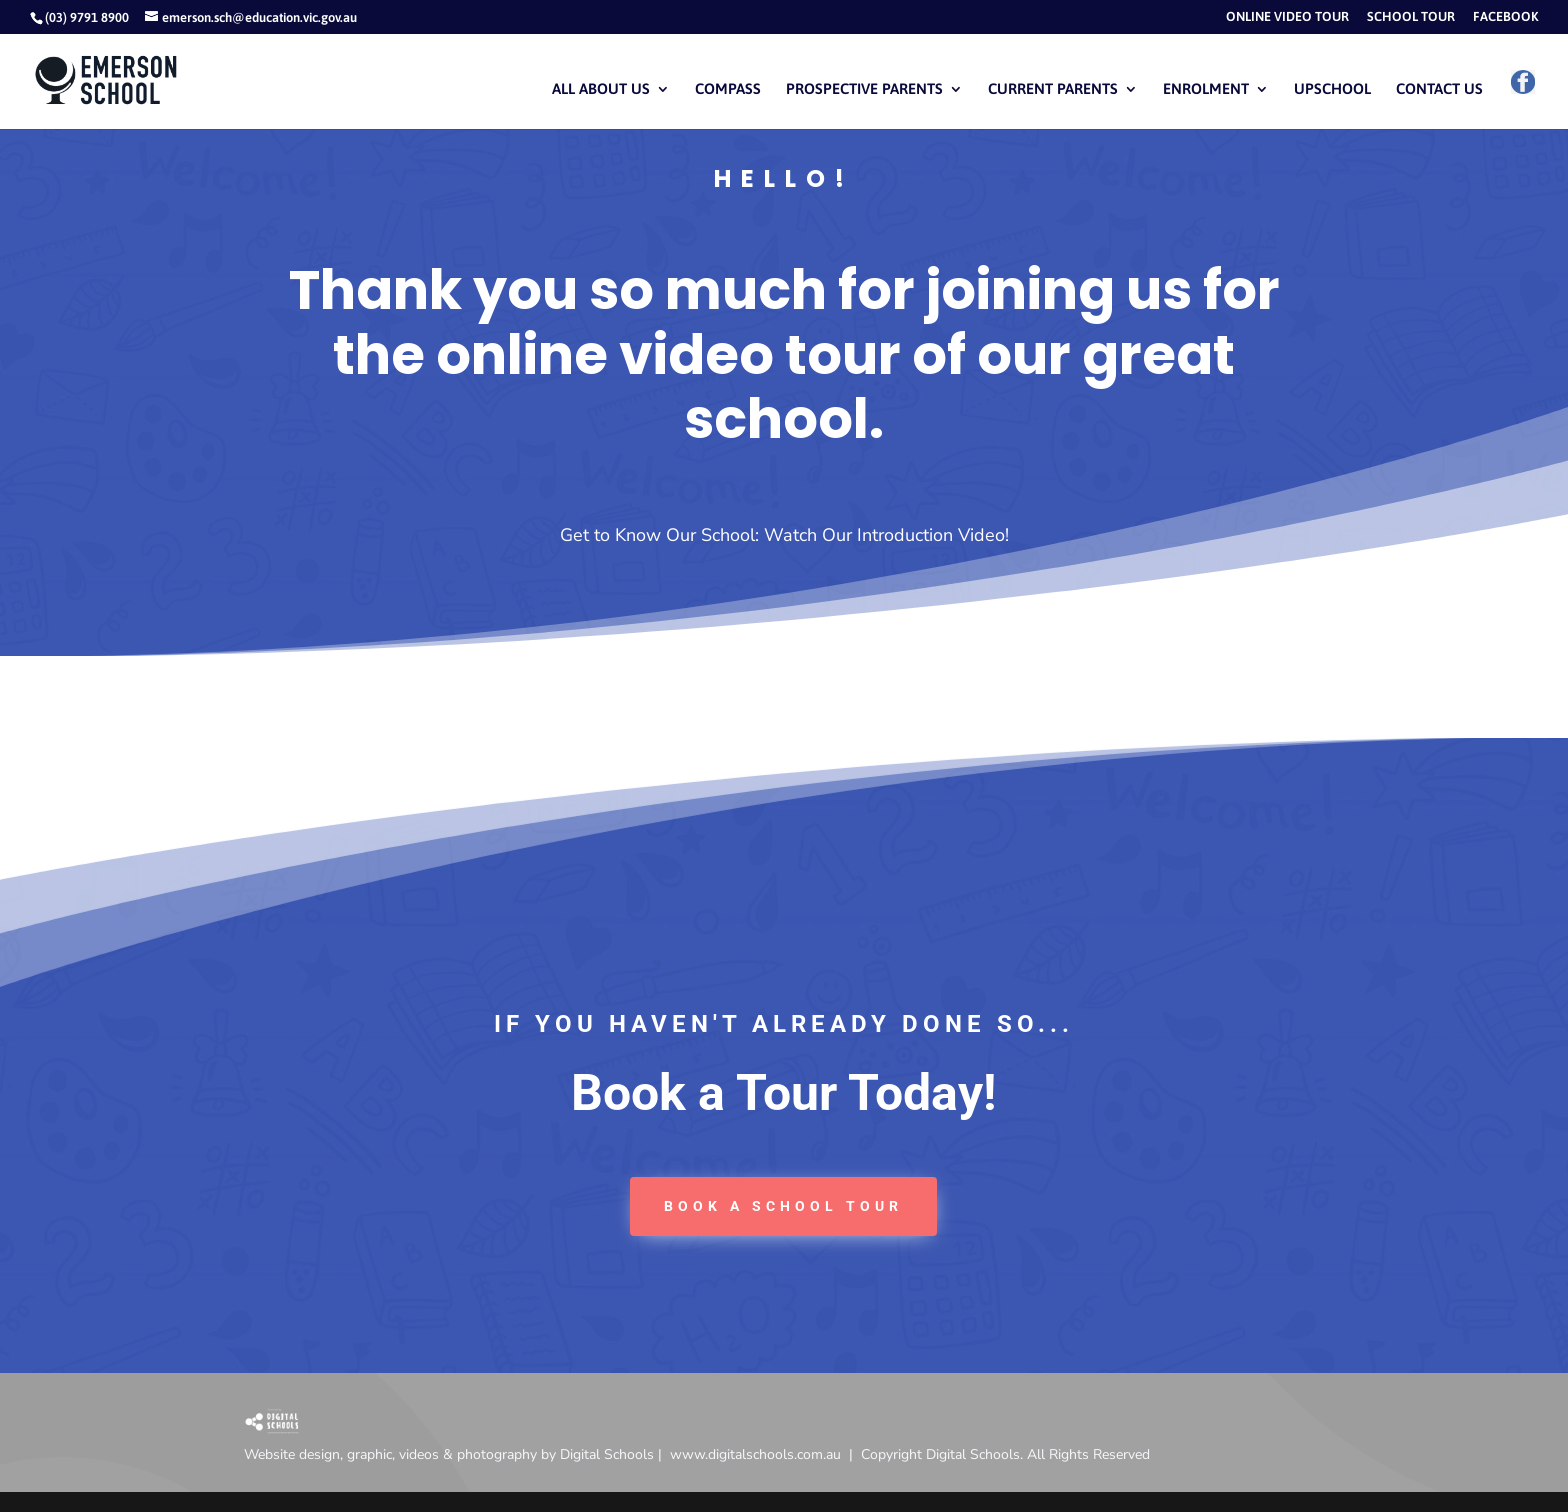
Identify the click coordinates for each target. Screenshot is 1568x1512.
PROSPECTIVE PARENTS (864, 89)
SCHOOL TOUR (1411, 17)
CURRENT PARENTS (1053, 89)
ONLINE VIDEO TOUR (1287, 17)
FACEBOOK (1505, 17)
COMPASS (728, 89)
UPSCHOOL (1332, 89)
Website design (292, 1454)
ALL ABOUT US (601, 89)
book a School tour (783, 1206)
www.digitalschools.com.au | (765, 1454)
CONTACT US (1439, 89)
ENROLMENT (1206, 89)
